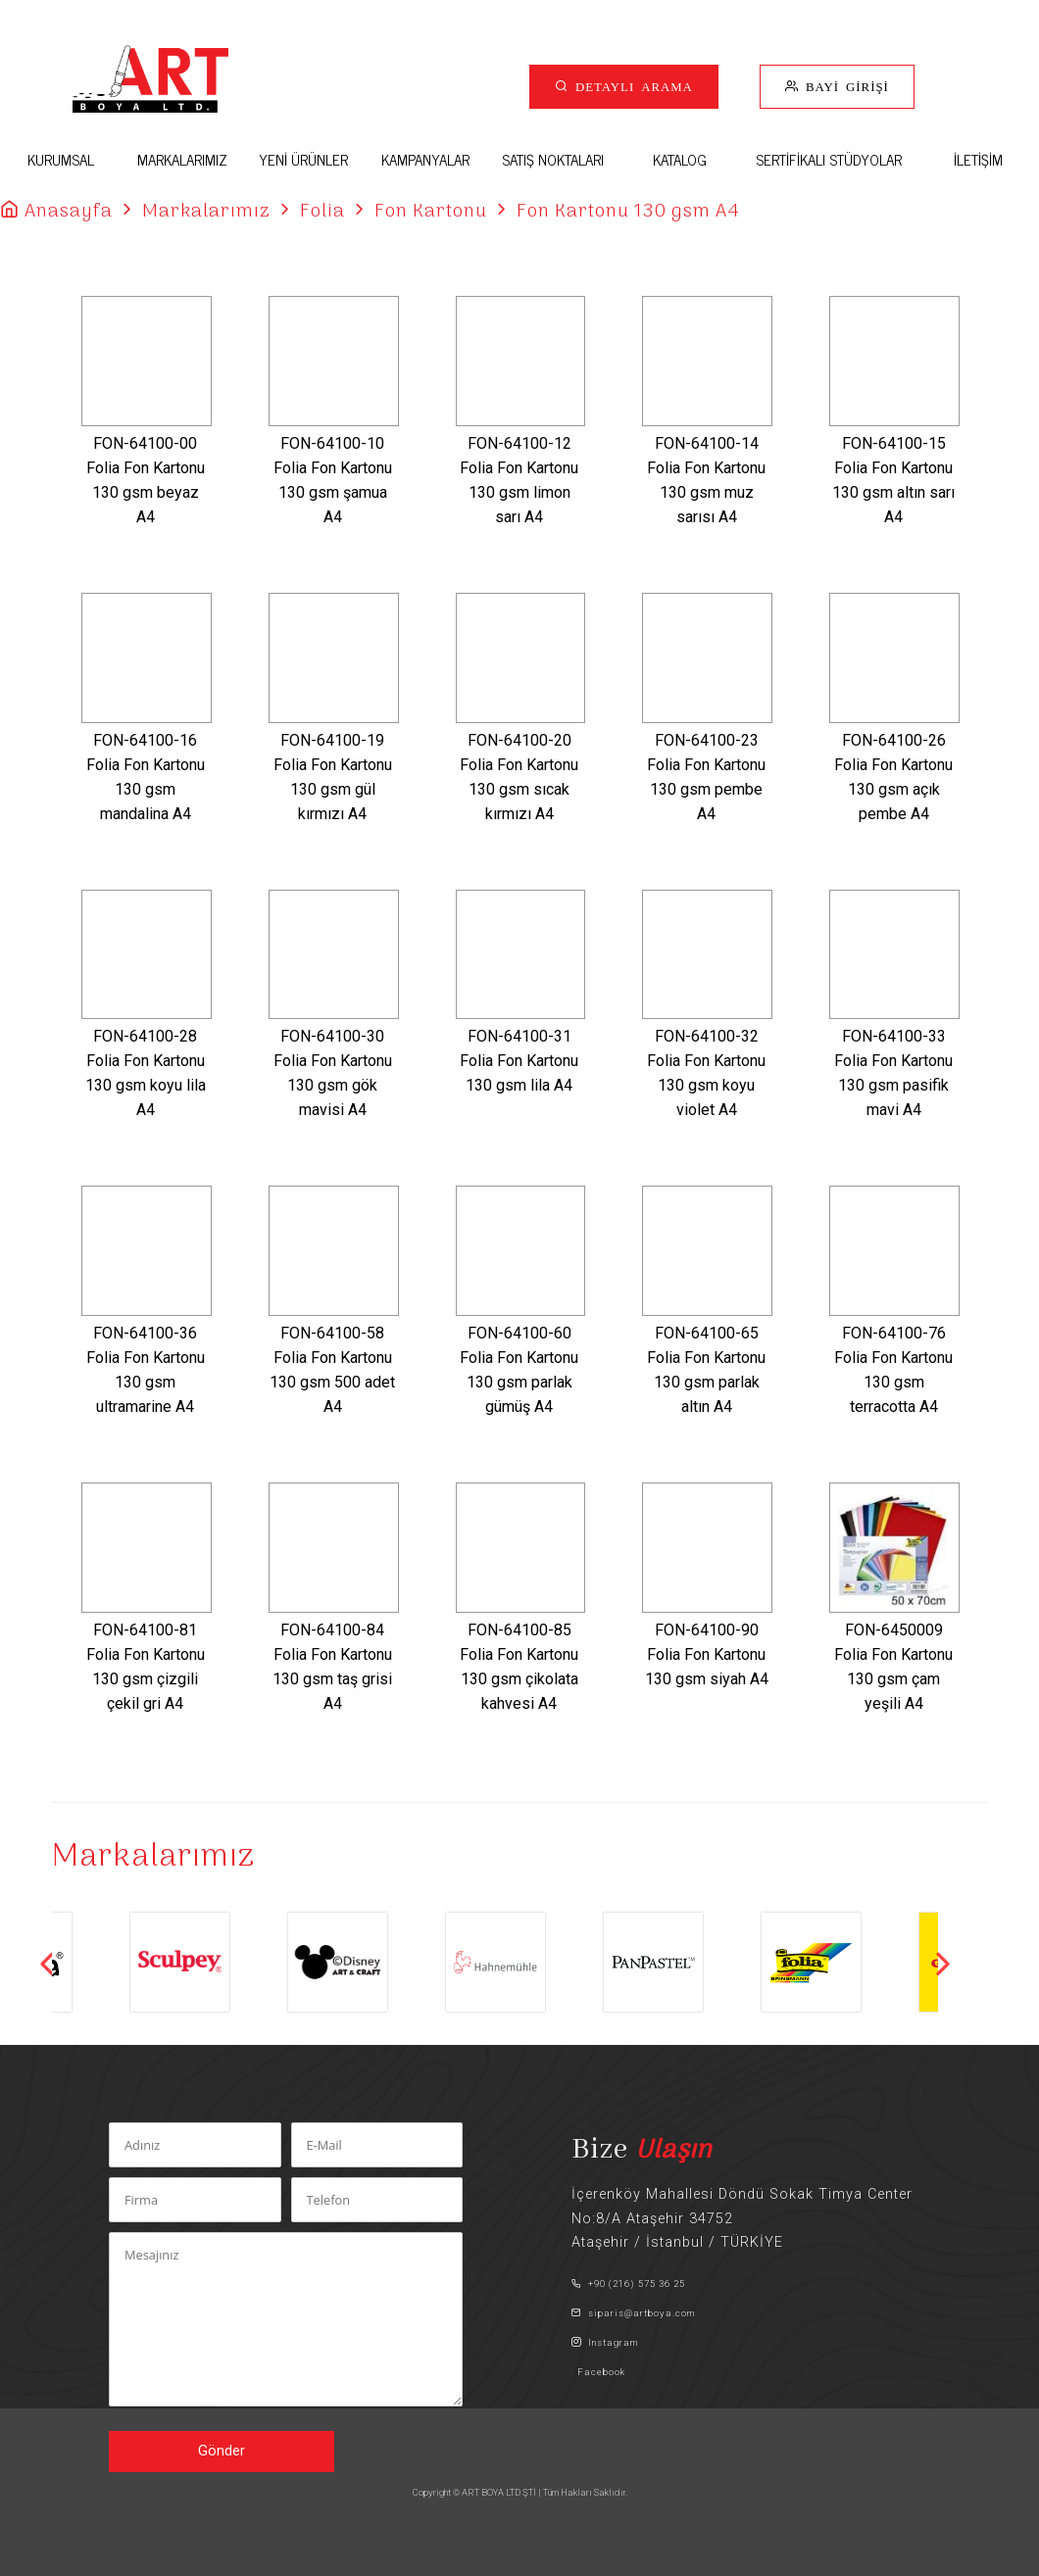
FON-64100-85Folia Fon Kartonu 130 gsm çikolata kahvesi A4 (519, 1667)
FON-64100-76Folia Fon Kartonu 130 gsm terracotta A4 (893, 1370)
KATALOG (680, 159)
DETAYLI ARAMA (631, 85)
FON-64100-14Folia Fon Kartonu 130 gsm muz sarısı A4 (706, 480)
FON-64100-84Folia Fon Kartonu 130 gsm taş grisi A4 (332, 1667)
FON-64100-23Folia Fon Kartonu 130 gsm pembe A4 (706, 777)
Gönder (221, 2451)
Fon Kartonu (430, 211)
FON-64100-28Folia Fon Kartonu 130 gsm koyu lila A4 (145, 1073)
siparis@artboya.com (633, 2313)
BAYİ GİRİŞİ (844, 85)
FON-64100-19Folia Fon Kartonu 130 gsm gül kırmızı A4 (332, 777)
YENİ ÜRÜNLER (303, 159)
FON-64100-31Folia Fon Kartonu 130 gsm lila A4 (519, 1060)
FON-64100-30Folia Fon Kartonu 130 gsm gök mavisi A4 (332, 1073)
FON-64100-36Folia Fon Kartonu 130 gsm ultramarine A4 (145, 1370)
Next (943, 1963)
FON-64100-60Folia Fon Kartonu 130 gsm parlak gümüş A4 (519, 1370)
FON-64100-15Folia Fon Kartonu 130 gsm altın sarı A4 (893, 480)
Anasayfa (69, 211)
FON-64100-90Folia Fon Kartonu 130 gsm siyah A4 (706, 1654)
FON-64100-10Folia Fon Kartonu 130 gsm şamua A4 (332, 480)
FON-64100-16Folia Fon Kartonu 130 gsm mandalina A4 (145, 777)
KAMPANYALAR (425, 159)
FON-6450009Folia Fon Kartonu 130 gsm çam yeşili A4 (893, 1667)
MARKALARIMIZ (182, 159)
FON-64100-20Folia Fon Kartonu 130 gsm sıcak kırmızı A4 (519, 777)
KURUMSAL (60, 159)
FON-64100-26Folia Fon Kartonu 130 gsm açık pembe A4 (893, 777)
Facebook (598, 2371)
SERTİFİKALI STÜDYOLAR (829, 159)
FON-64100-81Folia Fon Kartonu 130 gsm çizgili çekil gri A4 (145, 1667)
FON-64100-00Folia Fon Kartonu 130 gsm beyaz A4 (145, 480)
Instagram (604, 2342)
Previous (47, 1963)
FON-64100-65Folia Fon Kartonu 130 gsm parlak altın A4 (706, 1370)
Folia (322, 211)
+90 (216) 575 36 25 (628, 2283)
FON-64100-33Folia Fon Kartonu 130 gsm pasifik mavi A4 (893, 1073)
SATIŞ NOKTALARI (553, 159)
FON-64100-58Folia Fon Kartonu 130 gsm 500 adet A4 (332, 1370)
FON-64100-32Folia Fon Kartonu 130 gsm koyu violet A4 (706, 1073)
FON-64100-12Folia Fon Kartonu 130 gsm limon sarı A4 (519, 480)
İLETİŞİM (978, 159)
